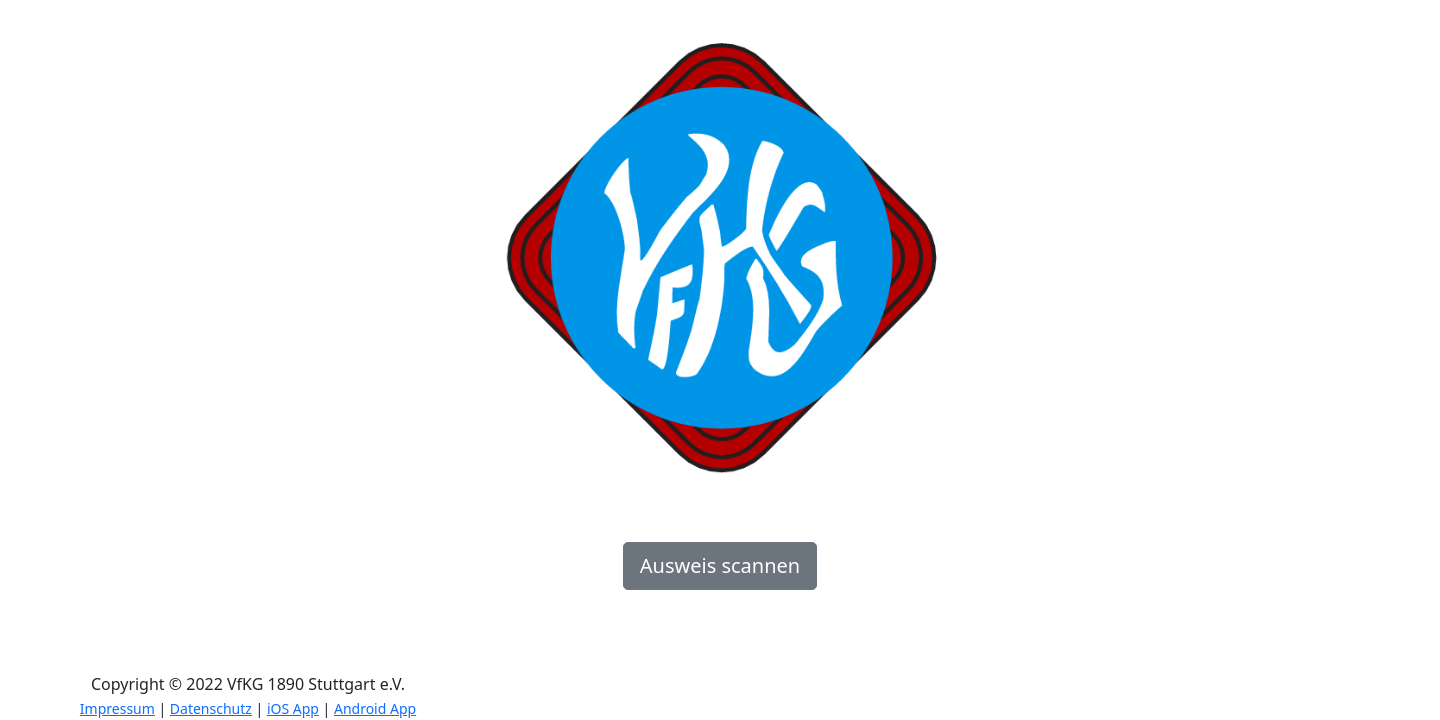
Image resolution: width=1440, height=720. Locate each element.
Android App (375, 708)
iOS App (293, 708)
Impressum (117, 708)
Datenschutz (211, 708)
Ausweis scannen (720, 565)
